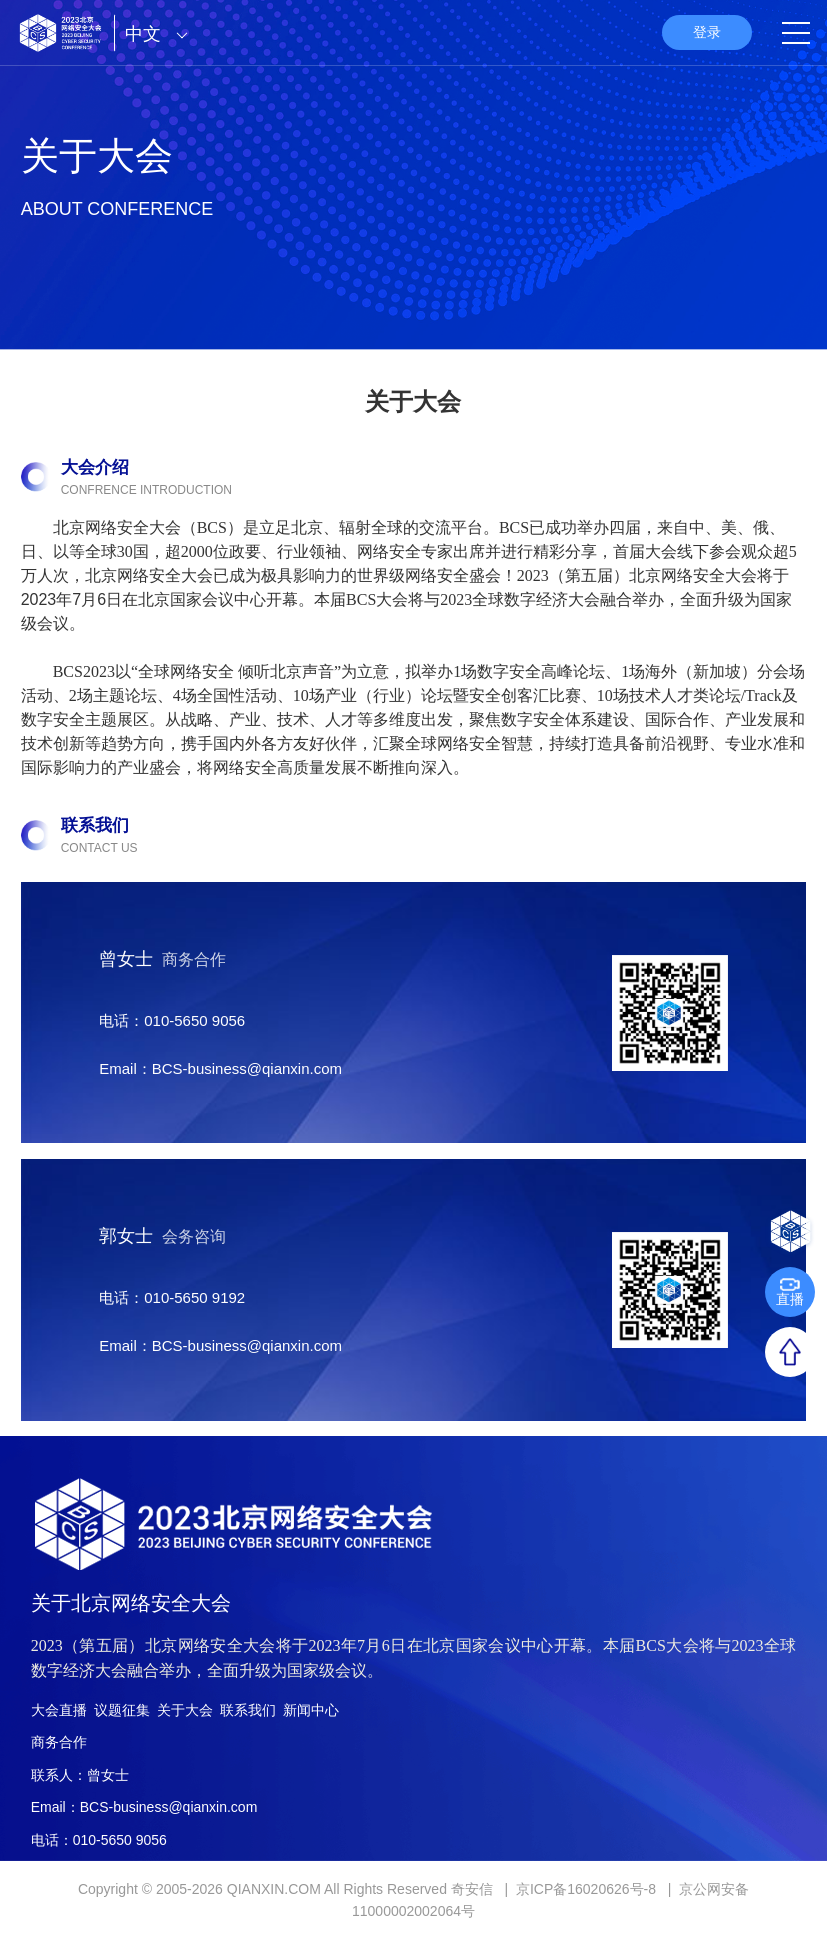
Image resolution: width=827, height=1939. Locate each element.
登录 (707, 32)
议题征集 (122, 1710)
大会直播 (59, 1710)
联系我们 (248, 1710)
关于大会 (185, 1710)
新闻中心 (311, 1710)
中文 (161, 34)
